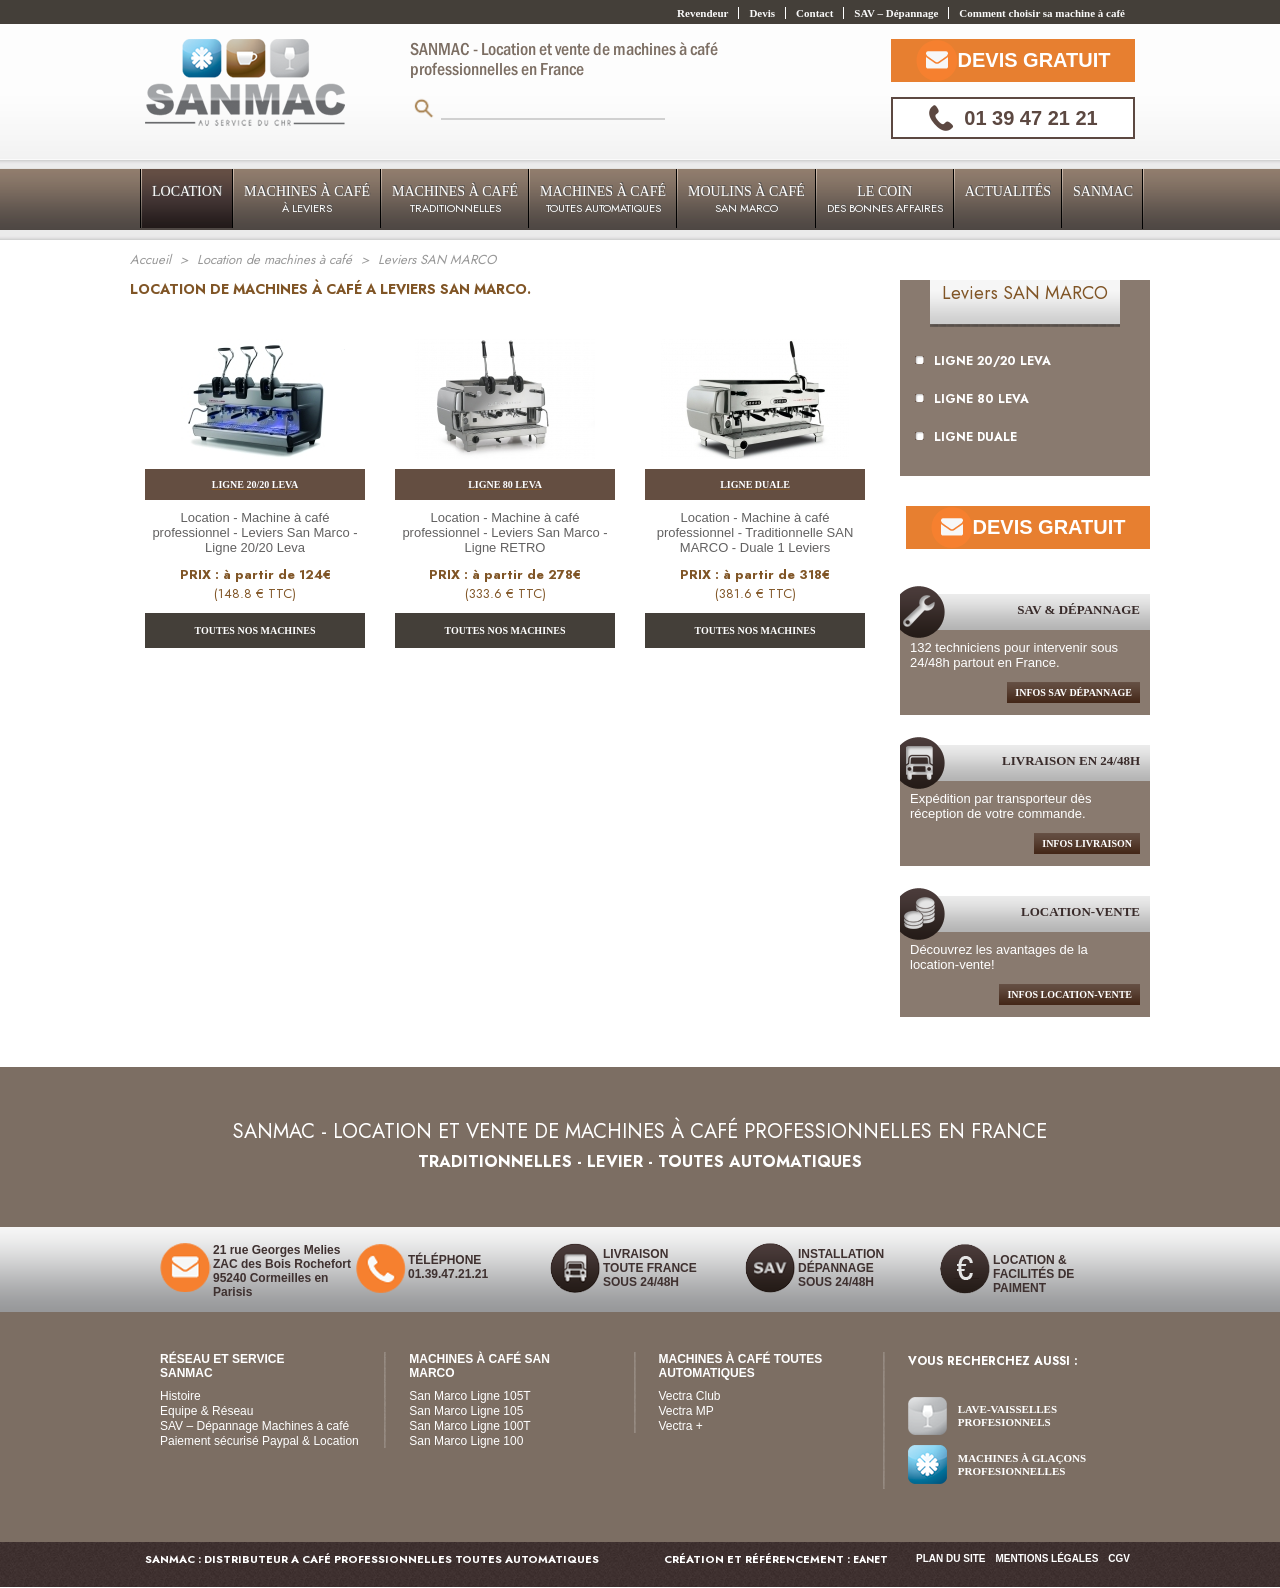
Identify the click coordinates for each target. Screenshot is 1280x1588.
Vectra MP (686, 1411)
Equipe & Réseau (206, 1411)
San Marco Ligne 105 (466, 1411)
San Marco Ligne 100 (466, 1441)
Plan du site (950, 1558)
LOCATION (187, 191)
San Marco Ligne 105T (469, 1396)
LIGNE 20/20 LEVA (983, 361)
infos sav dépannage (1073, 692)
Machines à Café (307, 200)
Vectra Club (690, 1396)
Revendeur (702, 13)
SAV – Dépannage (896, 13)
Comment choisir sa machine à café (1042, 13)
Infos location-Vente (1069, 994)
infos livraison (1087, 843)
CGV (1119, 1558)
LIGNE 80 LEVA (972, 399)
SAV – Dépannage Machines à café (254, 1426)
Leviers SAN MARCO (1025, 293)
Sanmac (1103, 191)
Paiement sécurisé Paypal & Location (259, 1441)
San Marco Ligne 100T (469, 1426)
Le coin (885, 200)
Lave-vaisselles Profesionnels (1007, 1415)
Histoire (180, 1396)
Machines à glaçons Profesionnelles (1022, 1464)
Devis (762, 13)
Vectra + (681, 1426)
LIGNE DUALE (966, 437)
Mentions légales (1047, 1558)
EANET (870, 1559)
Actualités (1008, 191)
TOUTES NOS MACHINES (255, 630)
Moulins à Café (746, 200)
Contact (814, 13)
